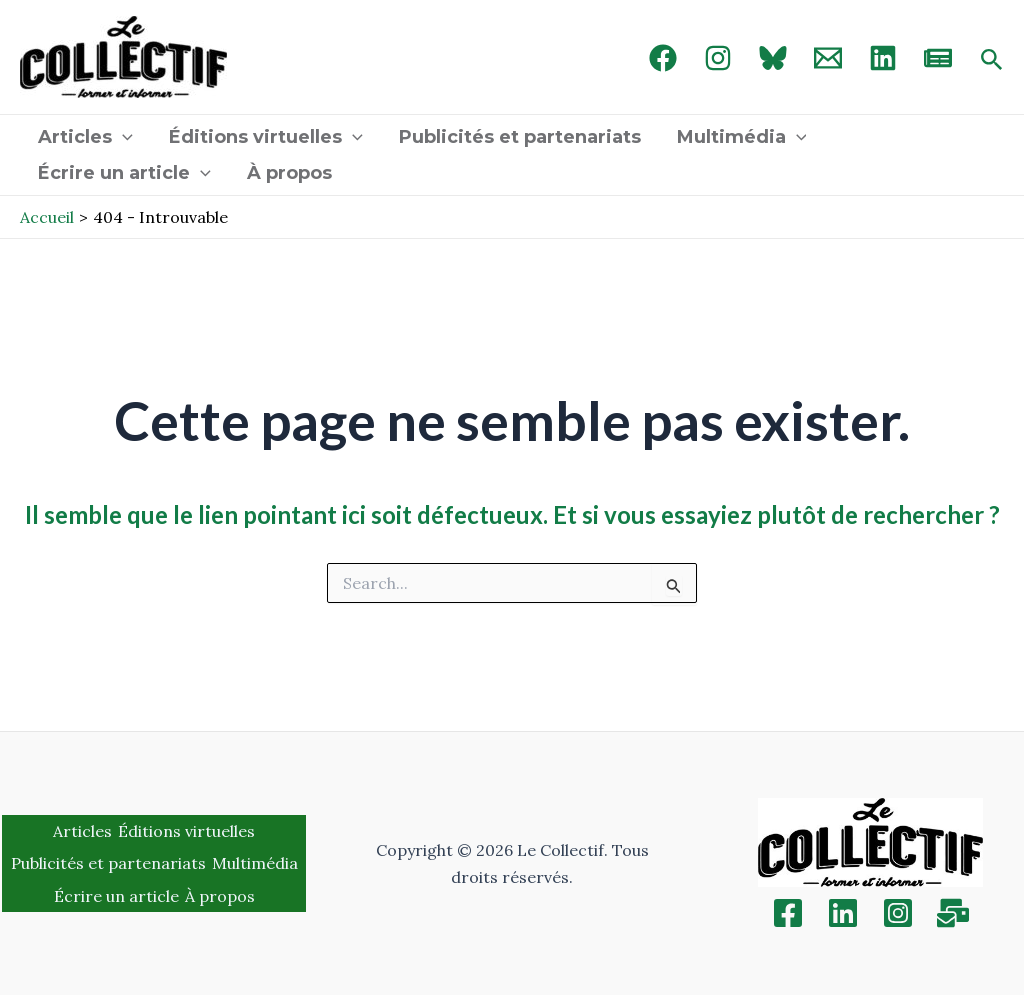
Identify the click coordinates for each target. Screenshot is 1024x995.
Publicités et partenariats (520, 137)
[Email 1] (828, 58)
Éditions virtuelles (266, 137)
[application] (122, 137)
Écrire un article (124, 173)
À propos (289, 173)
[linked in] (883, 58)
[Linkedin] (843, 913)
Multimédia (742, 137)
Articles (85, 137)
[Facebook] (663, 58)
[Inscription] (953, 913)
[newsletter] (938, 58)
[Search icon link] (992, 61)
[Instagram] (718, 58)
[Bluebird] (773, 58)
